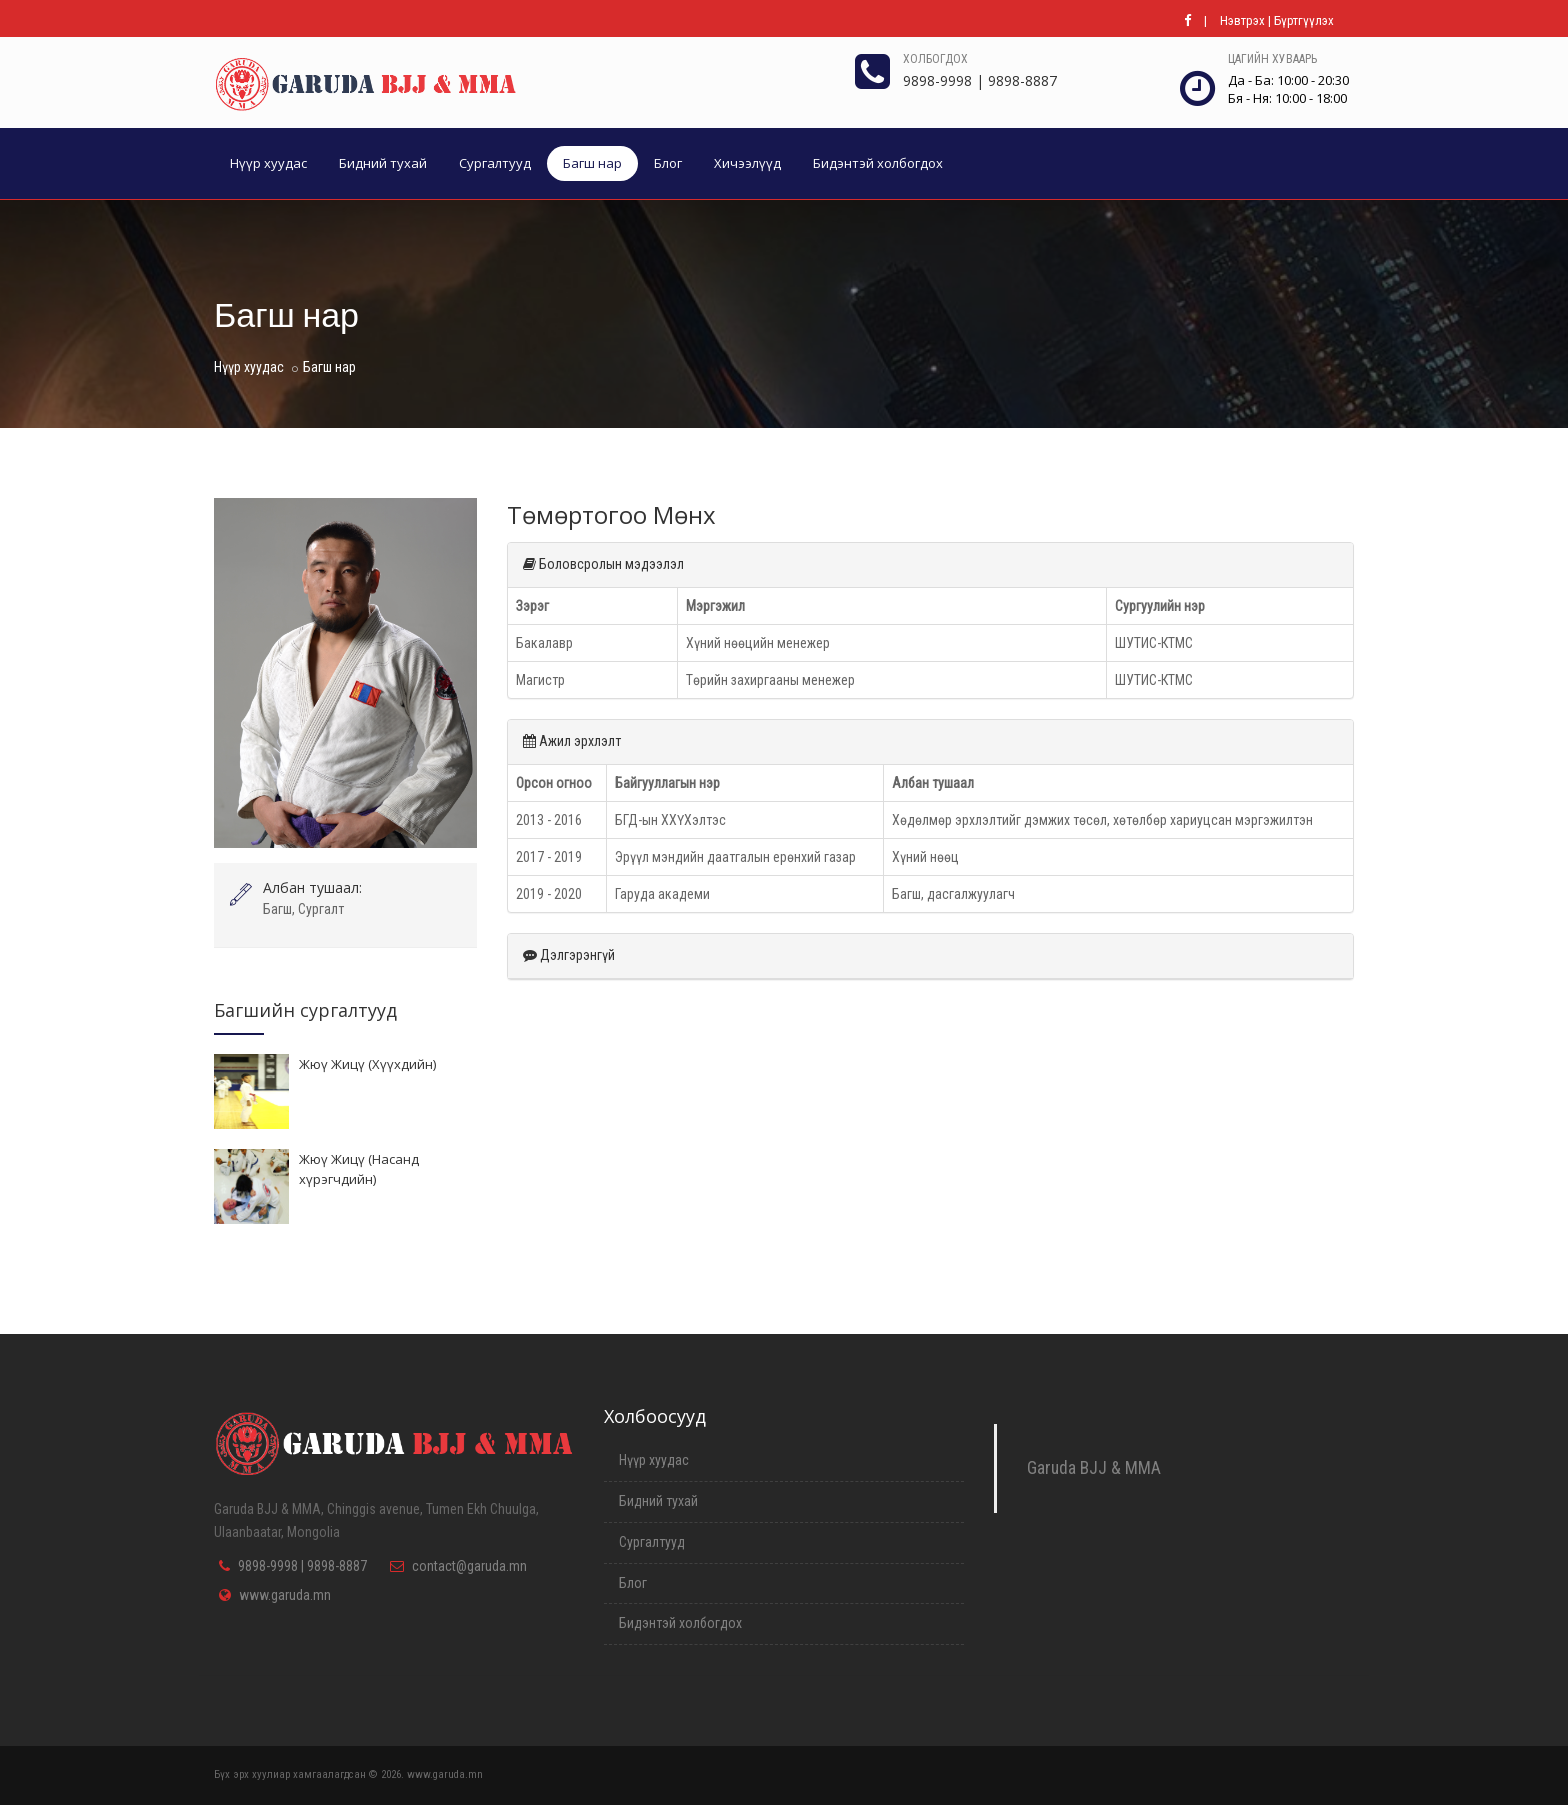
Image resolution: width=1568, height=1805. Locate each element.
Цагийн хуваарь (1272, 59)
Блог (668, 163)
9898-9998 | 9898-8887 (302, 1566)
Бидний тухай (383, 163)
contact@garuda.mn (469, 1566)
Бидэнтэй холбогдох (878, 163)
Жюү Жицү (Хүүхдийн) (367, 1064)
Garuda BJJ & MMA (1094, 1468)
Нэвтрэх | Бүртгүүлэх (1277, 20)
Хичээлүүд (747, 163)
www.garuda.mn (285, 1595)
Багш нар (592, 163)
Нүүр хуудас (268, 163)
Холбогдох (935, 59)
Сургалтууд (495, 163)
